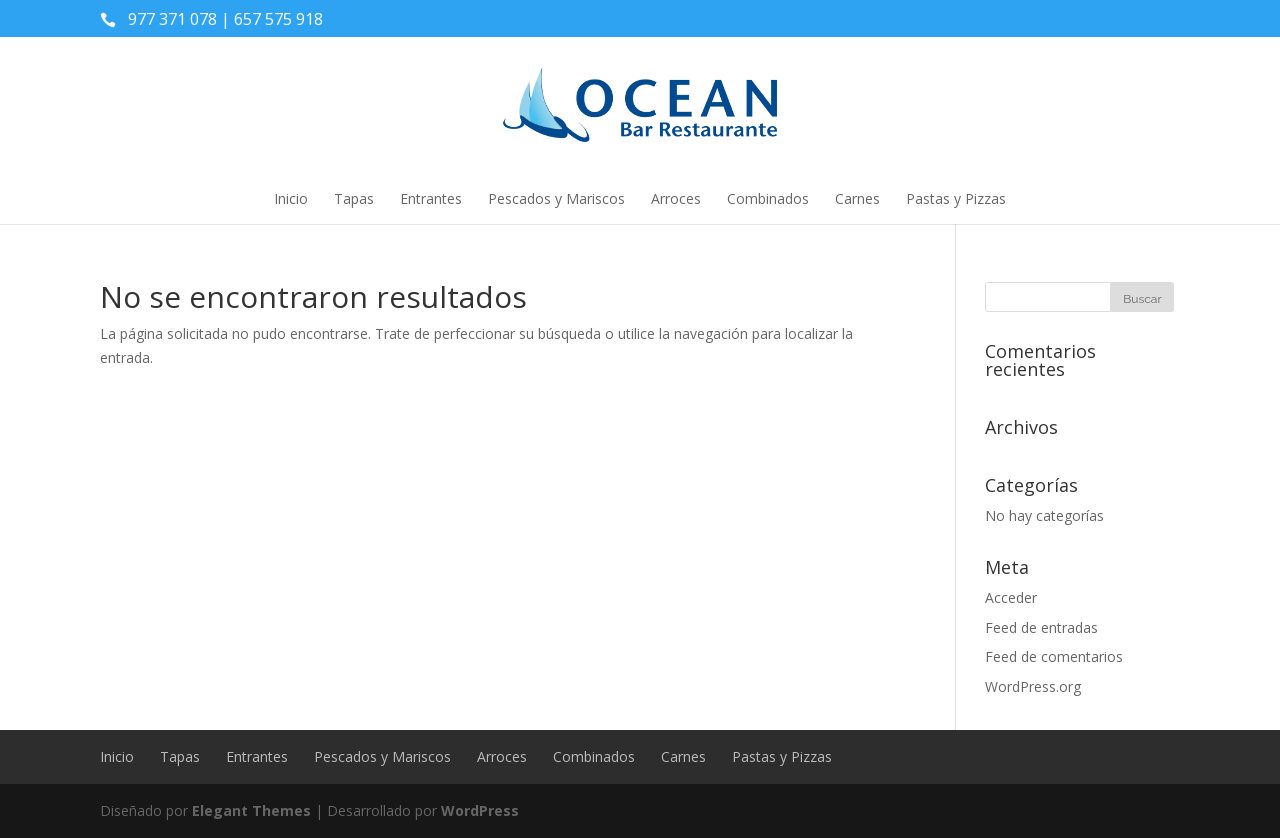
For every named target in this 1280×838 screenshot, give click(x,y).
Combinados (768, 198)
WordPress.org (1033, 686)
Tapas (354, 198)
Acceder (1011, 597)
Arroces (676, 198)
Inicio (291, 198)
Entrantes (431, 198)
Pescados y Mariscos (556, 198)
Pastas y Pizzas (956, 198)
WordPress (480, 810)
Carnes (857, 198)
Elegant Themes (251, 810)
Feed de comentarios (1054, 656)
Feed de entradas (1041, 627)
